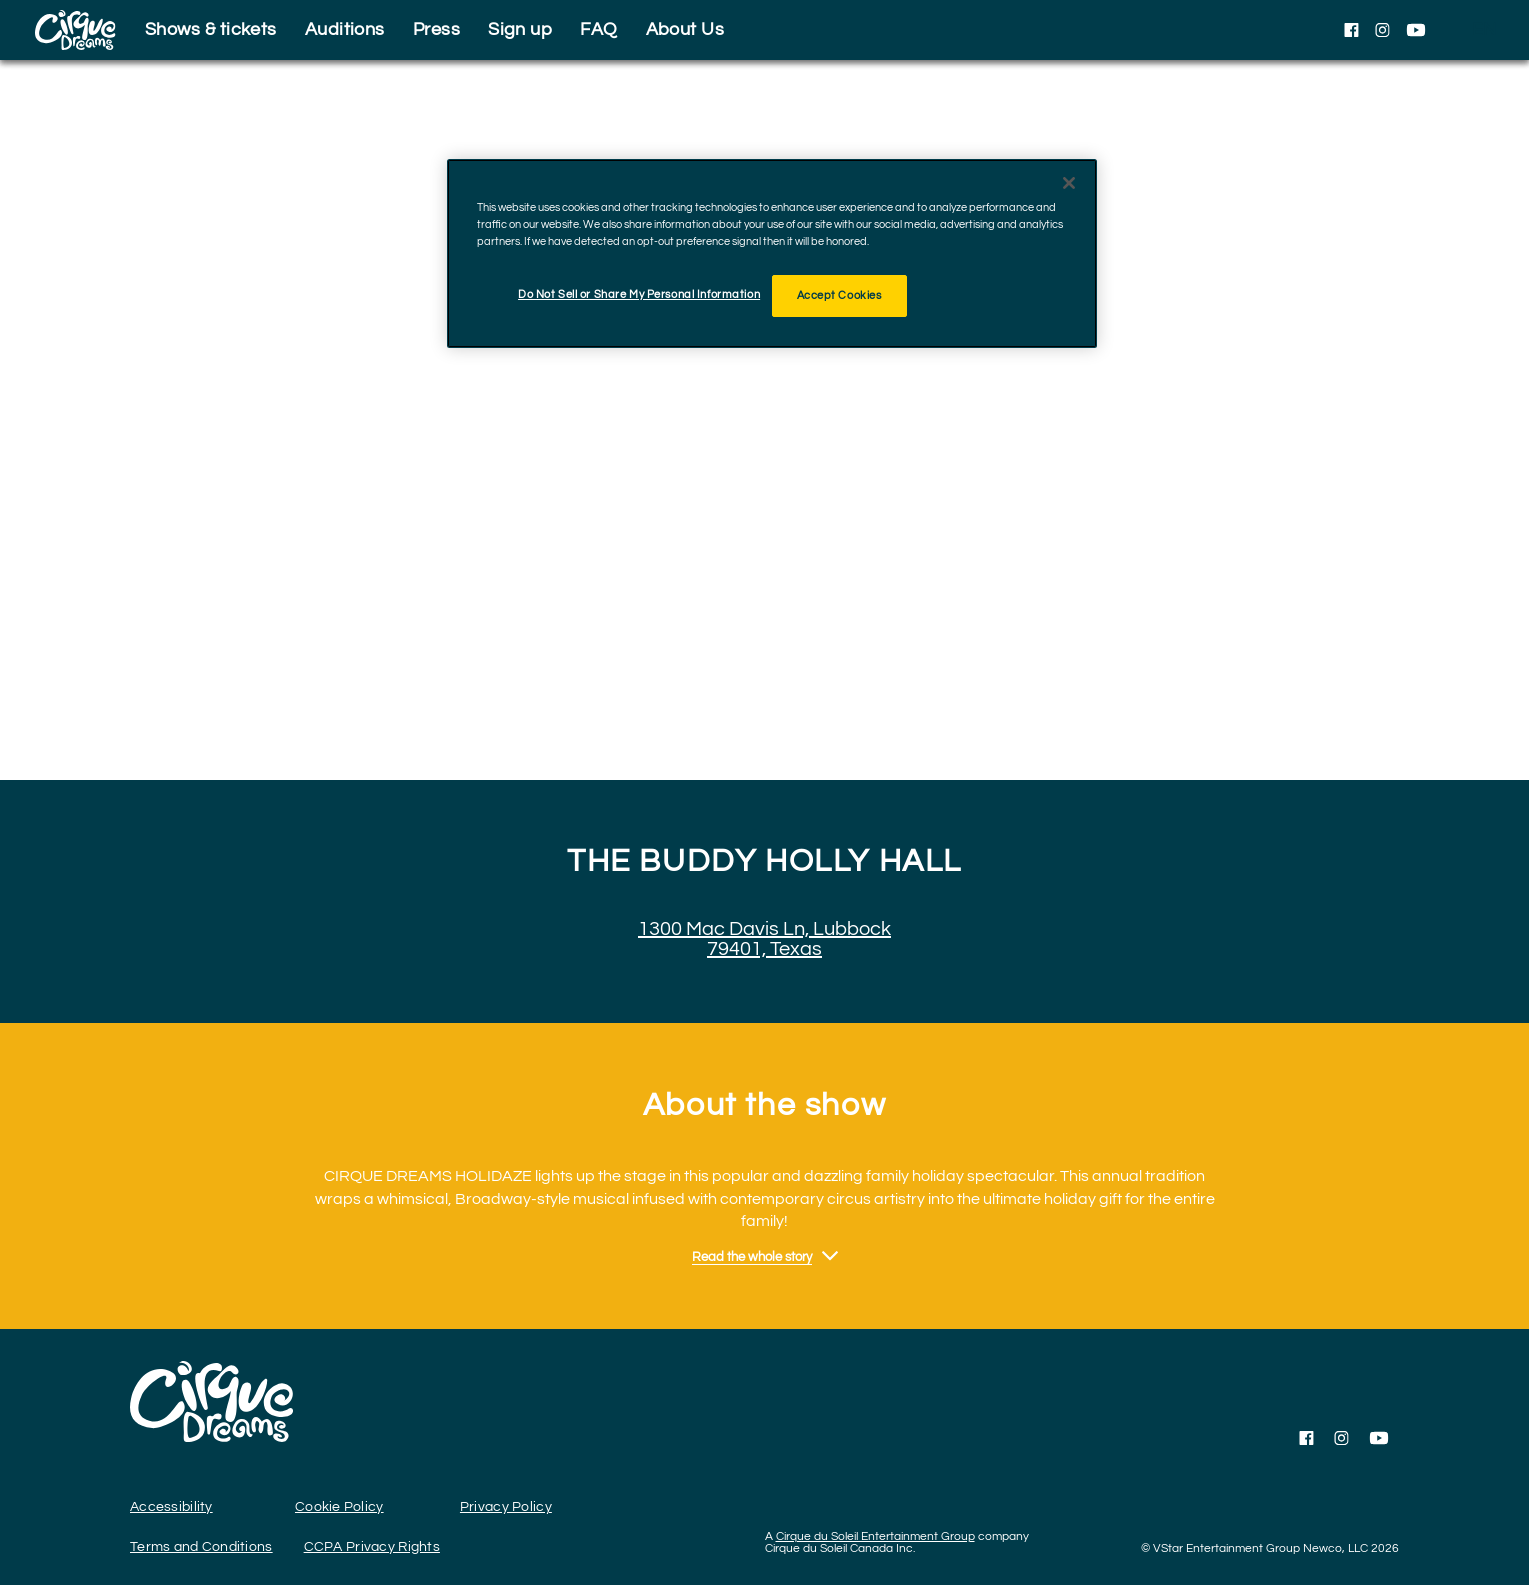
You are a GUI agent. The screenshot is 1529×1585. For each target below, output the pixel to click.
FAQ (598, 29)
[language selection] (1484, 30)
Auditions (345, 29)
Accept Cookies (839, 295)
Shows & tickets (211, 29)
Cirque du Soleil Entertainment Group (875, 1536)
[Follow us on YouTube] (1416, 30)
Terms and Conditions (201, 1547)
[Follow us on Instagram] (1382, 30)
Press (436, 29)
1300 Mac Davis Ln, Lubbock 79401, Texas (764, 939)
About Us (685, 29)
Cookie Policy (339, 1507)
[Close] (1069, 183)
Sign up (520, 29)
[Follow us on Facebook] (1351, 30)
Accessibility (171, 1507)
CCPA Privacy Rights (372, 1547)
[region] (772, 253)
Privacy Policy (506, 1507)
